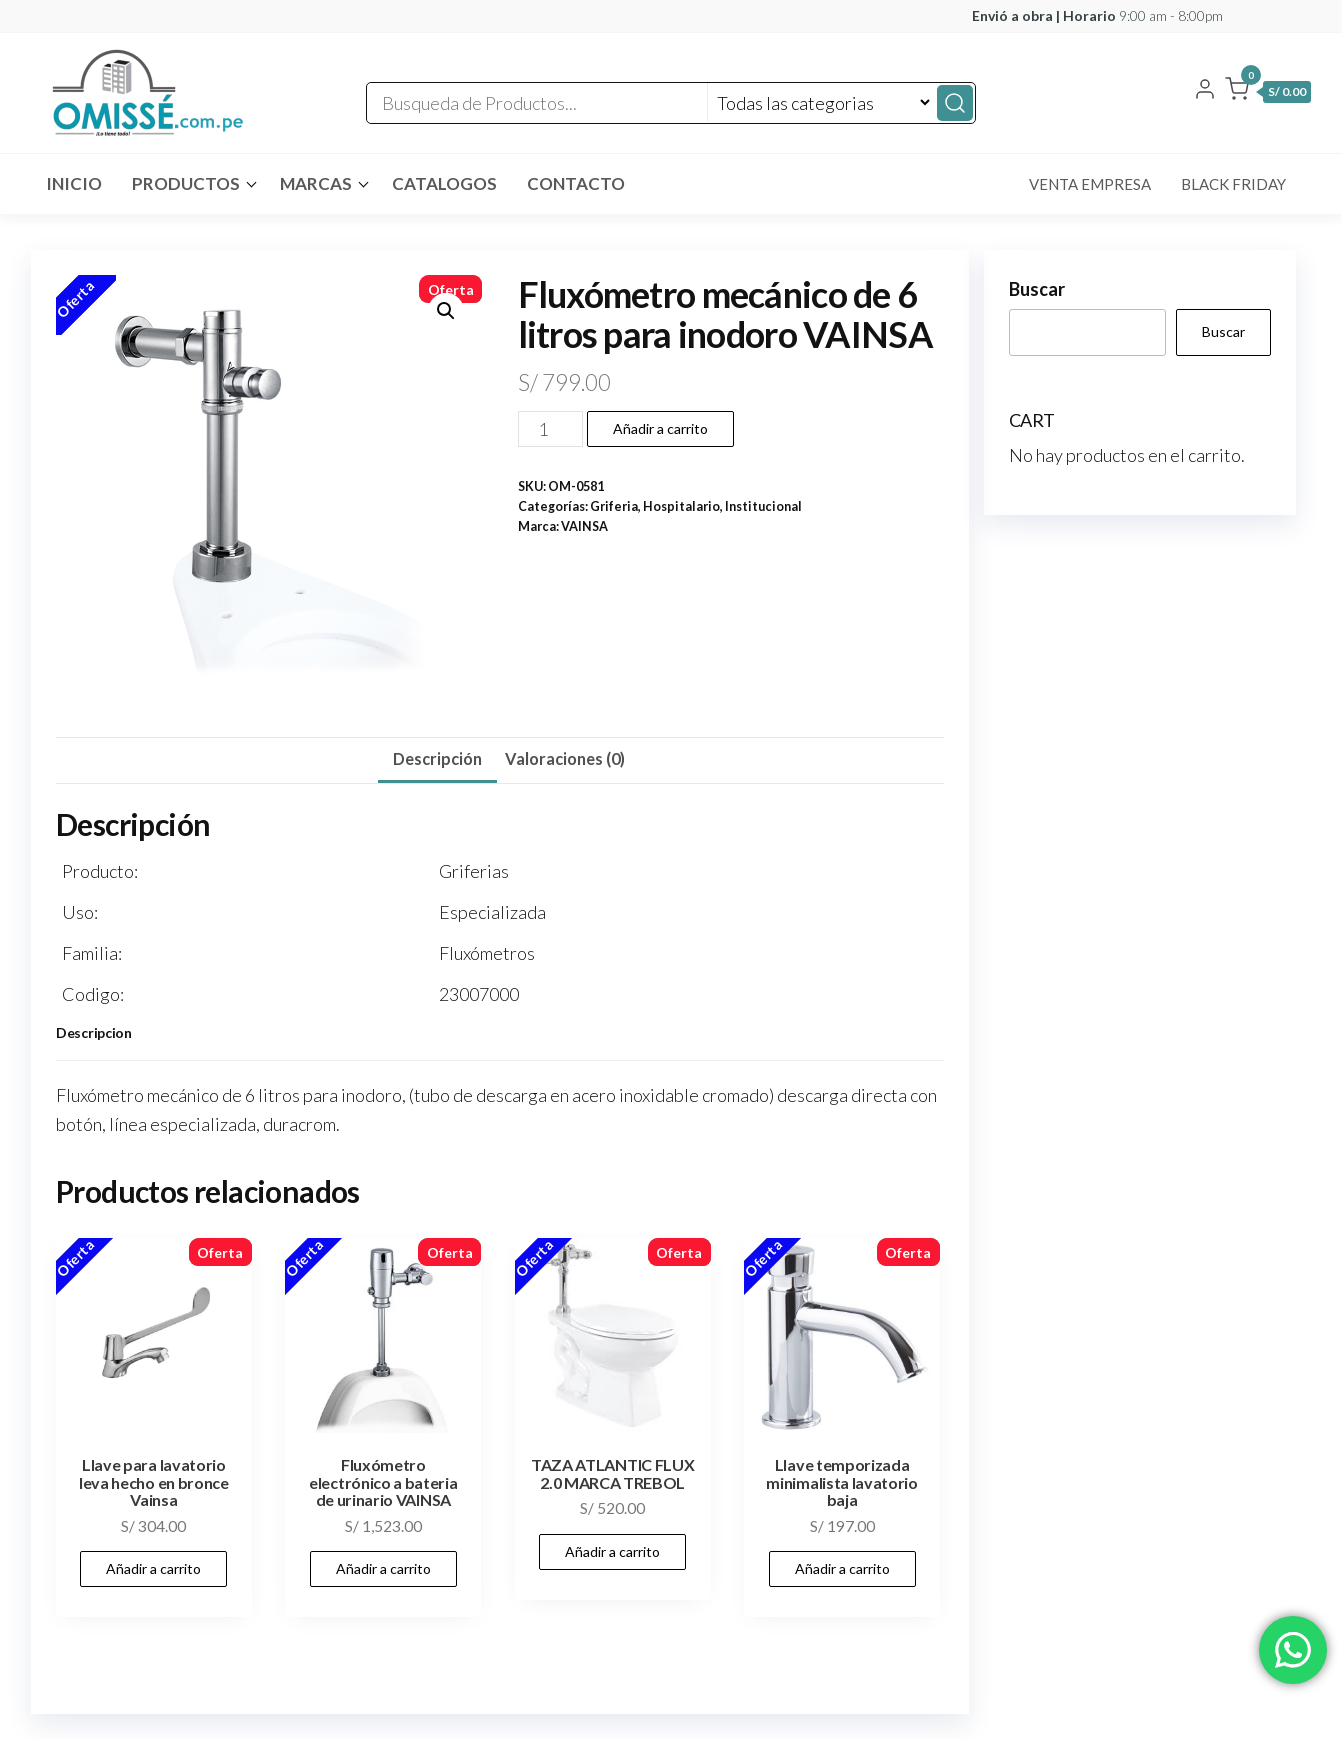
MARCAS (316, 183)
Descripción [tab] (437, 758)
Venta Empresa (1090, 184)
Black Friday (1233, 184)
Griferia (614, 506)
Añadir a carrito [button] (153, 1568)
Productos (186, 183)
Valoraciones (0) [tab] (565, 758)
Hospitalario (681, 506)
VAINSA (584, 526)
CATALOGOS (444, 183)
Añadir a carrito (660, 428)
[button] (1268, 93)
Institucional (763, 506)
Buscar (1037, 289)
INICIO (74, 183)
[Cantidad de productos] (550, 429)
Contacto (576, 183)
